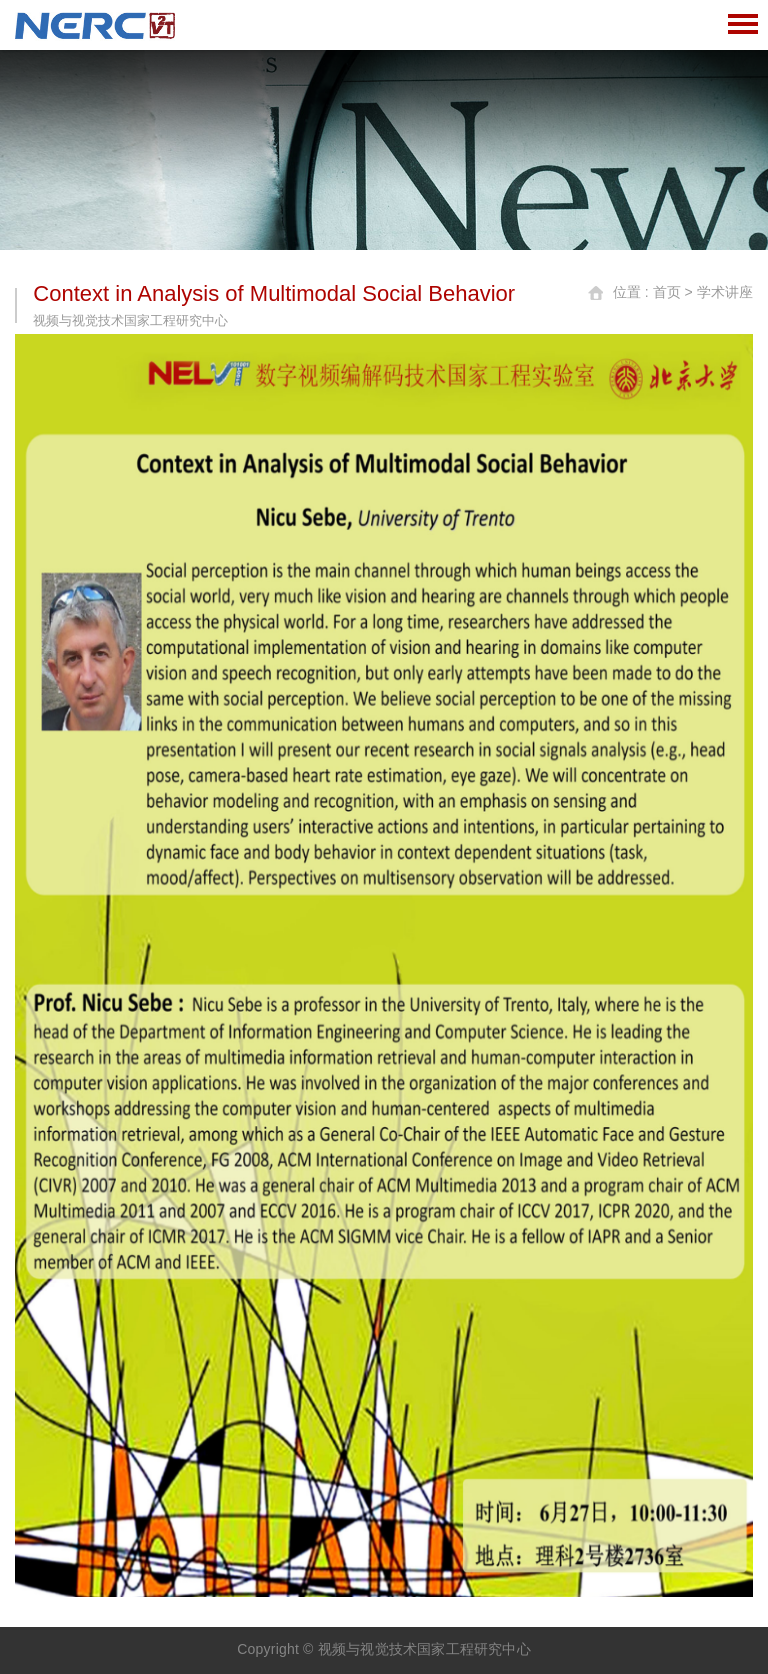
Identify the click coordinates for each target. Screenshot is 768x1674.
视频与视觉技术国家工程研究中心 (424, 1649)
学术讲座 (725, 292)
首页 (667, 292)
